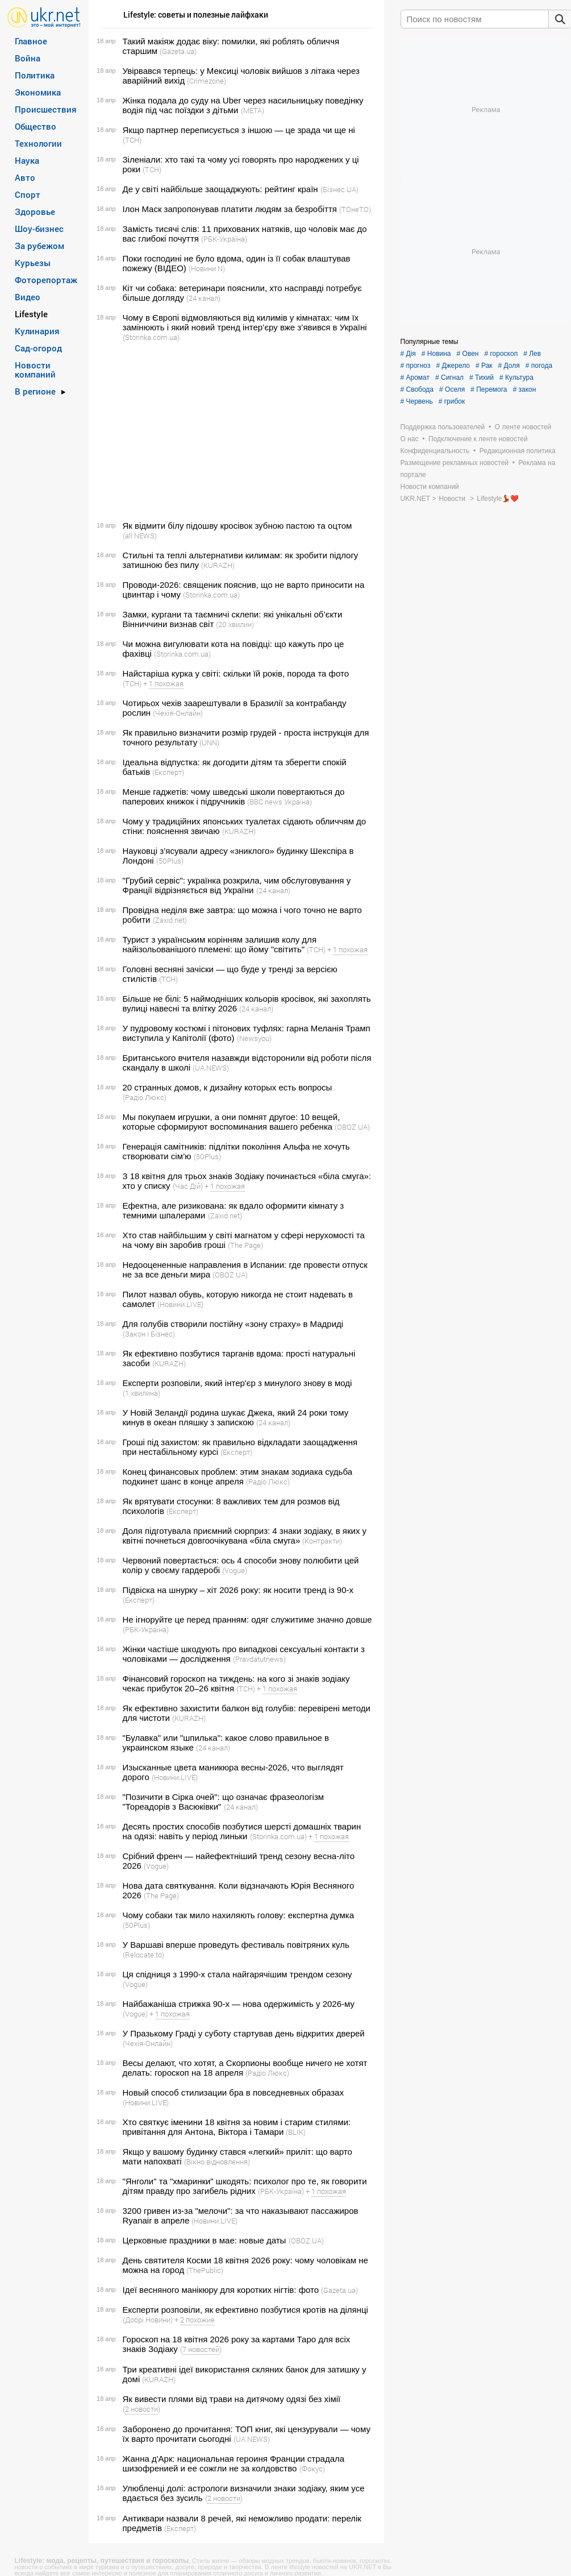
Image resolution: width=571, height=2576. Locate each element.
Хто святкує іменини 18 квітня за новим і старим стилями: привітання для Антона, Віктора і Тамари (237, 2127)
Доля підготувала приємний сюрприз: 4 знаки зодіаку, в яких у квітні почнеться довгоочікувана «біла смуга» (245, 1535)
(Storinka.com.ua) (151, 337)
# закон (524, 389)
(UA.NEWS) (211, 1068)
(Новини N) (207, 268)
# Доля (509, 366)
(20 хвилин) (235, 624)
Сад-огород (38, 347)
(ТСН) (132, 140)
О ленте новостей (523, 427)
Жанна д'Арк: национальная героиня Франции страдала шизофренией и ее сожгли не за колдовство (234, 2463)
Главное (31, 40)
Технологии (38, 143)
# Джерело (453, 366)
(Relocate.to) (143, 1954)
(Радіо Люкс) (144, 1097)
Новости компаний (35, 369)
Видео (27, 296)
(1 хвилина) (141, 1393)
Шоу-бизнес (39, 228)
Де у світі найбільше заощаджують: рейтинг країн (220, 189)
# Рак (484, 366)
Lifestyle (31, 313)
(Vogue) (234, 1570)
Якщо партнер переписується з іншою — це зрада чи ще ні (239, 130)
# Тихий (481, 377)
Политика (35, 75)
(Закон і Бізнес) (149, 1334)
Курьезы (33, 262)
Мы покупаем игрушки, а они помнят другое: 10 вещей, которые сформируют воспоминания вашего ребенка (231, 1121)
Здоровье (35, 211)
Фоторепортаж (46, 279)
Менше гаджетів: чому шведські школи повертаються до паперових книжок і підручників (234, 796)
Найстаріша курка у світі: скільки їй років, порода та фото (236, 673)
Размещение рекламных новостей (455, 463)
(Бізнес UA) (339, 189)
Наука (27, 160)
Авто (25, 177)
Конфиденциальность (435, 451)
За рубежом (39, 245)
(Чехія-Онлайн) (178, 713)
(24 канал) (203, 298)
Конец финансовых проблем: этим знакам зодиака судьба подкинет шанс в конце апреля (238, 1476)
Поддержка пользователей (443, 427)
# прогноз (416, 366)
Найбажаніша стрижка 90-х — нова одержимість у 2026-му (239, 2004)
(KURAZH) (218, 565)
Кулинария (37, 330)
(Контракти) (322, 1541)
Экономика (38, 92)
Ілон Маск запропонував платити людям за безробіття (230, 209)
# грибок (452, 401)
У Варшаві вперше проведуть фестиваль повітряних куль (236, 1944)
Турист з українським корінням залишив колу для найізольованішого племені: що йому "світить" (220, 944)
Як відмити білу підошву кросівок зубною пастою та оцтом (237, 525)
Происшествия (46, 109)
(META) (252, 110)
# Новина (436, 354)
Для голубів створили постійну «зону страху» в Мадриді (233, 1324)
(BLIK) (296, 2132)
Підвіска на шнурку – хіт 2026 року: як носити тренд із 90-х (238, 1590)
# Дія (408, 354)
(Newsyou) (254, 1038)
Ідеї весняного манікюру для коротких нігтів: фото (221, 2290)
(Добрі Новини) (148, 2319)
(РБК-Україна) (224, 239)
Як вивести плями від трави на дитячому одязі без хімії (232, 2399)
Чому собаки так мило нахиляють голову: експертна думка (238, 1915)
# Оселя (452, 389)
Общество (35, 126)
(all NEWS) (140, 535)
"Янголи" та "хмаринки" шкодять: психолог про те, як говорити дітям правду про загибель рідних (245, 2186)
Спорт (27, 194)
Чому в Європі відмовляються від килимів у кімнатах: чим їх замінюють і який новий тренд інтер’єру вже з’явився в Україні (245, 322)
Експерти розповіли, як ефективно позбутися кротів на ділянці (245, 2309)
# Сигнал (449, 377)
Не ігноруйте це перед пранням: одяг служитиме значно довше (247, 1619)
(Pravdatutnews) (259, 1659)
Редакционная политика (518, 451)
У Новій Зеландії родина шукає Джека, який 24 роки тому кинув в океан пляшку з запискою (236, 1417)
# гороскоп (501, 354)
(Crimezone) (206, 81)
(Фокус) (312, 2468)
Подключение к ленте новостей (478, 439)
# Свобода (417, 389)
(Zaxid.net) (170, 920)
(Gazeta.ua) (178, 51)
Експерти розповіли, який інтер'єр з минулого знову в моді (237, 1383)
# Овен (468, 354)
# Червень (417, 401)
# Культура (516, 377)
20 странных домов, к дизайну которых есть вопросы (227, 1087)
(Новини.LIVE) (180, 1304)
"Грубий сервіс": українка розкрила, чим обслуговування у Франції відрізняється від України (237, 885)
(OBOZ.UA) (352, 1127)
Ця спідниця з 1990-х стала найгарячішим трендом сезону (237, 1974)
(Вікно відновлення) (217, 2161)
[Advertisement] (235, 431)
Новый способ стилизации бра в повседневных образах (233, 2092)
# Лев (532, 354)
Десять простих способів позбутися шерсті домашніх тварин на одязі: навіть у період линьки (242, 1831)
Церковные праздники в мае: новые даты (204, 2240)
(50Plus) (170, 861)
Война (27, 58)
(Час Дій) (188, 1186)
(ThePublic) (204, 2270)
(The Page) (245, 1245)
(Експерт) (168, 772)
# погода (539, 366)
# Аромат (415, 377)
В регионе (35, 391)
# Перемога (488, 389)
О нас (410, 439)
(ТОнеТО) (355, 209)
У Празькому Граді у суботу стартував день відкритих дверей (244, 2033)
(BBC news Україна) (279, 802)
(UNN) (209, 742)
